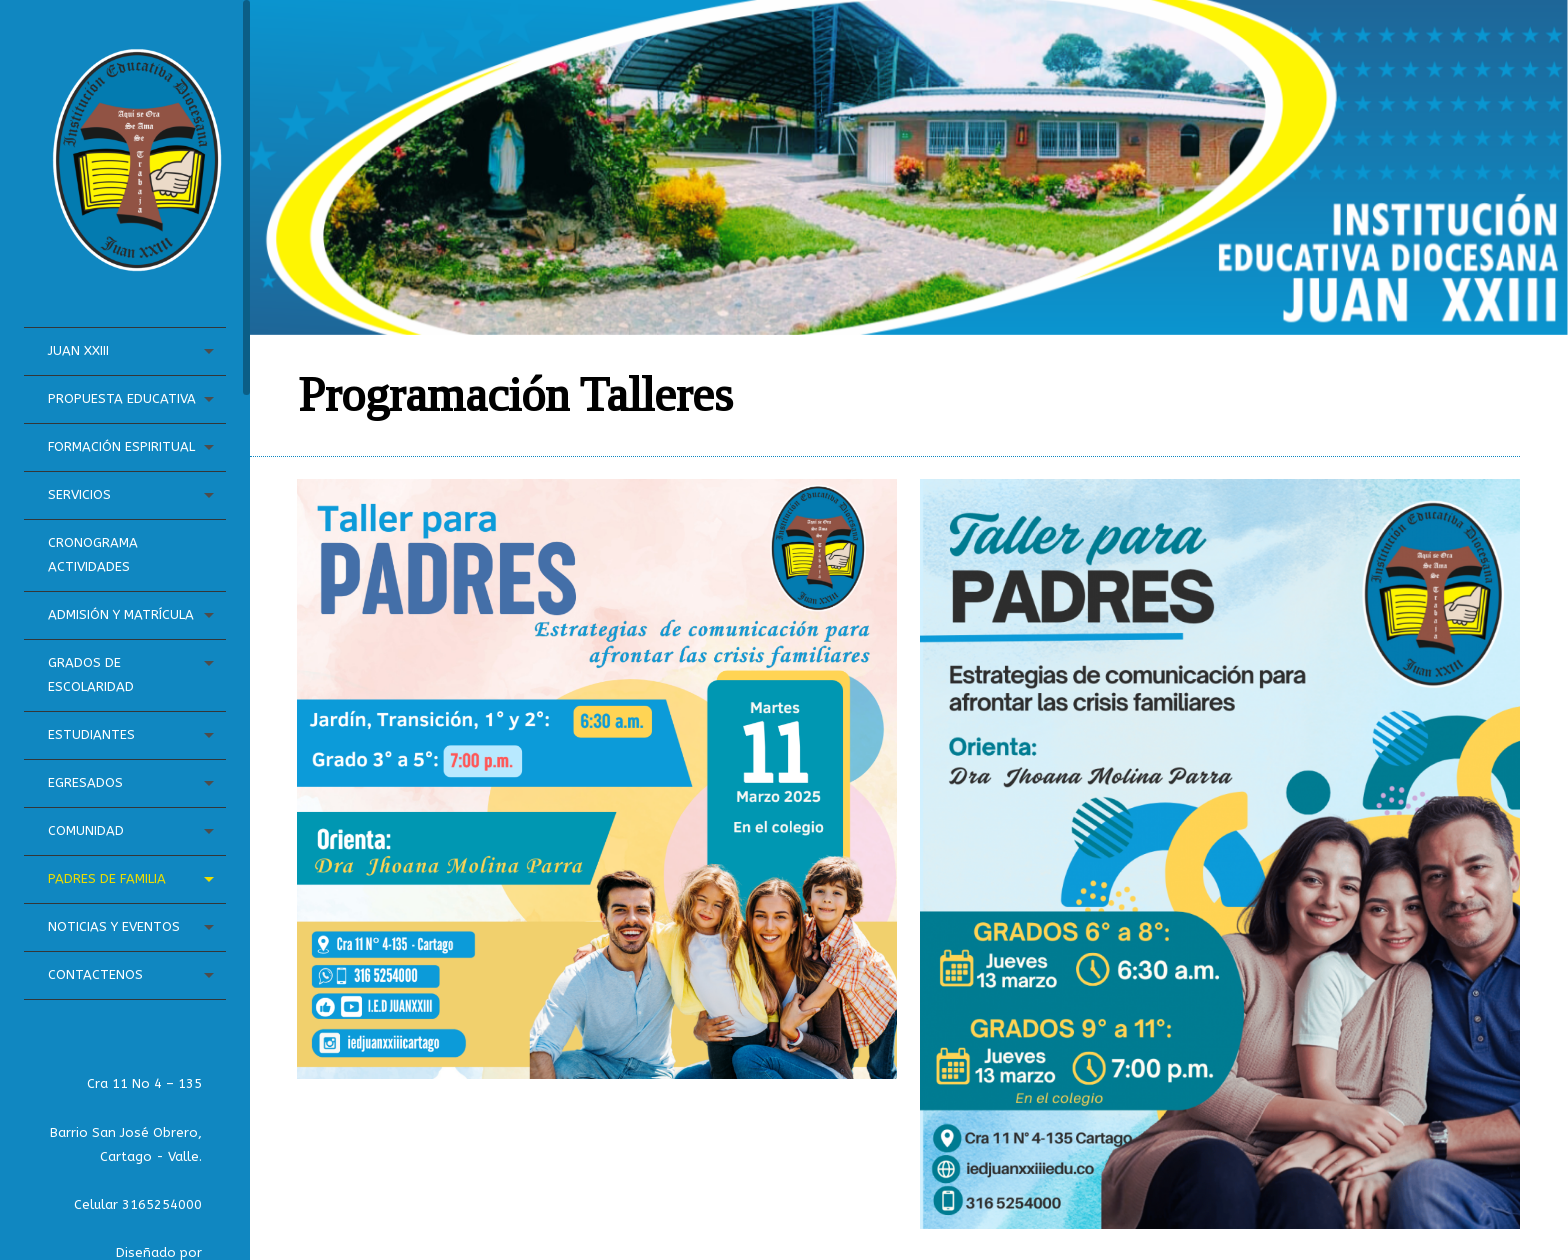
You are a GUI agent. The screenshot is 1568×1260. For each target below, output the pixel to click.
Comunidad (86, 830)
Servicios (79, 494)
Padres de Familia (107, 878)
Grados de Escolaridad (91, 674)
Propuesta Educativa (122, 398)
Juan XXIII (78, 350)
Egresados (85, 782)
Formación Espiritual (121, 446)
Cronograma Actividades (93, 554)
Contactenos (95, 974)
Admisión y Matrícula (121, 614)
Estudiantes (91, 734)
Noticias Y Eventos (114, 926)
